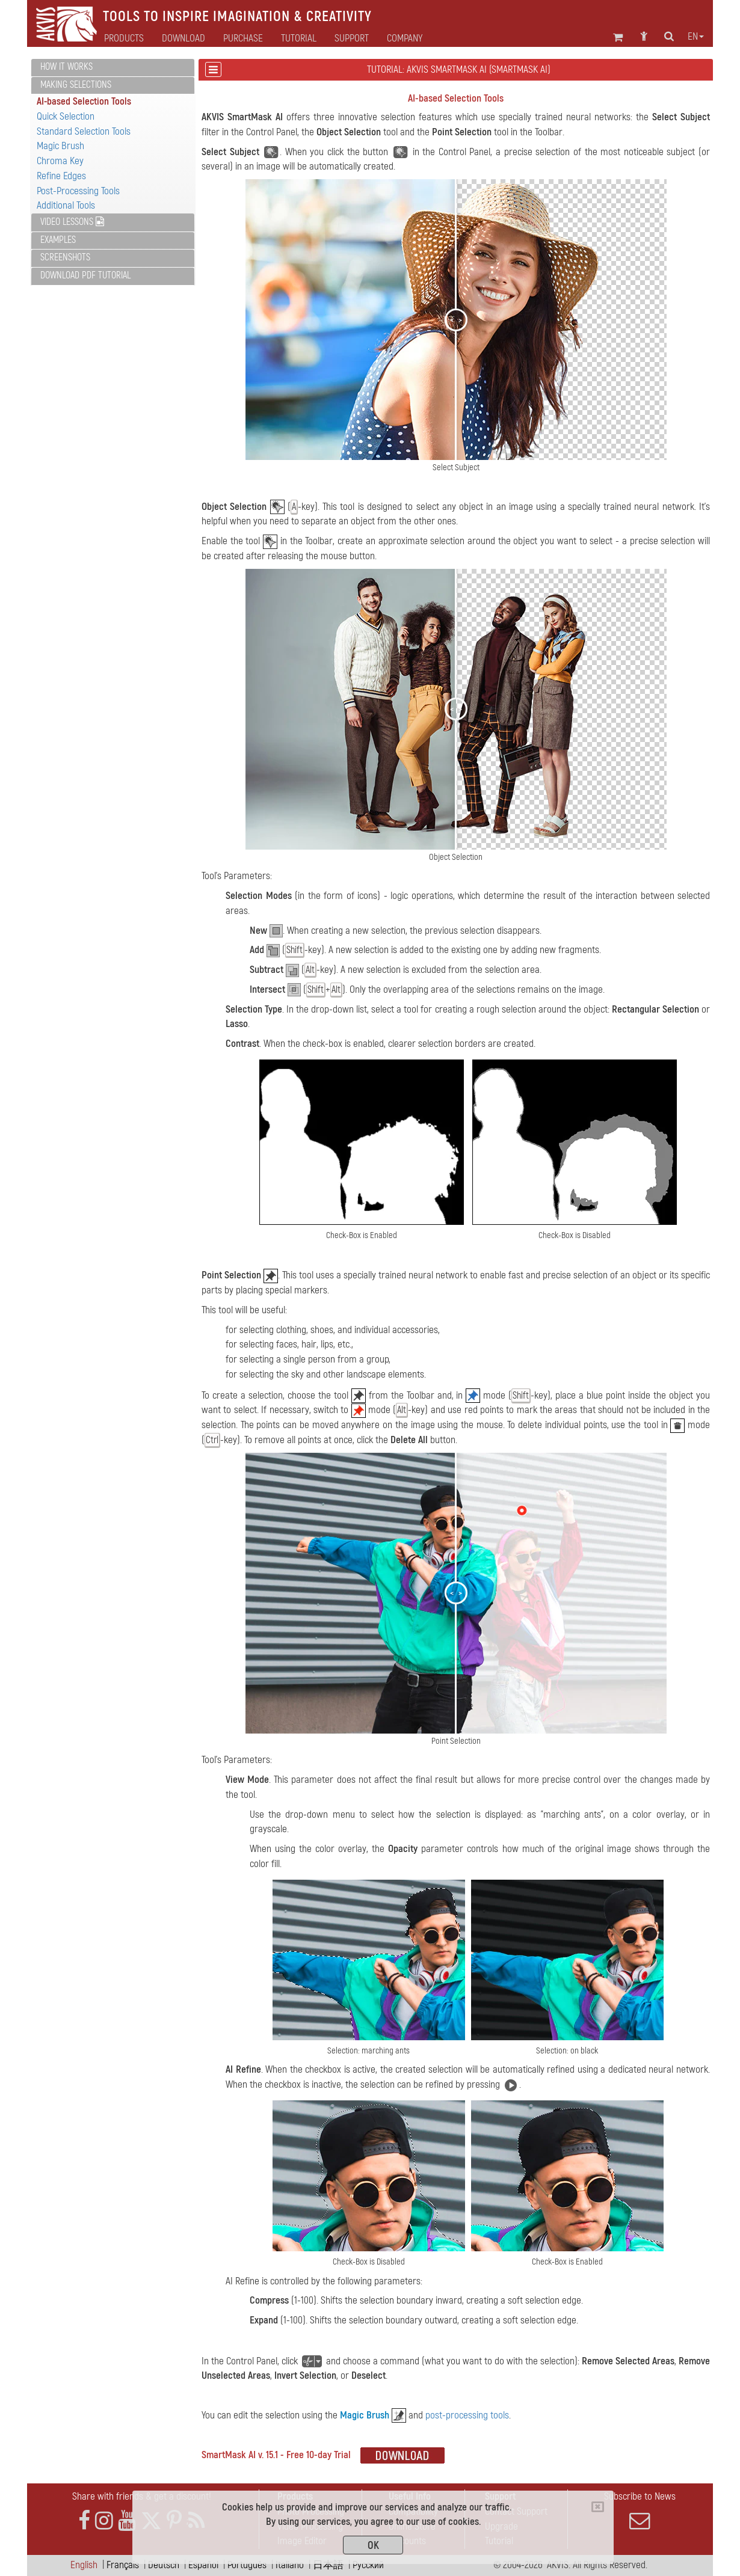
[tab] (112, 67)
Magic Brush (60, 146)
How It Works (66, 67)
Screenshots (65, 257)
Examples (58, 240)
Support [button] (352, 38)
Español (203, 2565)
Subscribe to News (639, 2510)
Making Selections (75, 85)
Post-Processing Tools (78, 191)
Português (247, 2565)
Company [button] (404, 38)
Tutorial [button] (298, 38)
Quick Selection (65, 116)
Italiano (290, 2565)
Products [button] (124, 38)
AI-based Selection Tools (84, 101)
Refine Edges (61, 176)
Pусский (368, 2565)
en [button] (696, 37)
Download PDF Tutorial (85, 275)
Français (122, 2565)
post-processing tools (467, 2415)
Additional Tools (66, 205)
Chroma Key (60, 161)
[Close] (597, 2506)
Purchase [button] (243, 38)
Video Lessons (72, 222)
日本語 (328, 2565)
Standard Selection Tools (84, 131)
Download (183, 38)
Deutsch (163, 2565)
